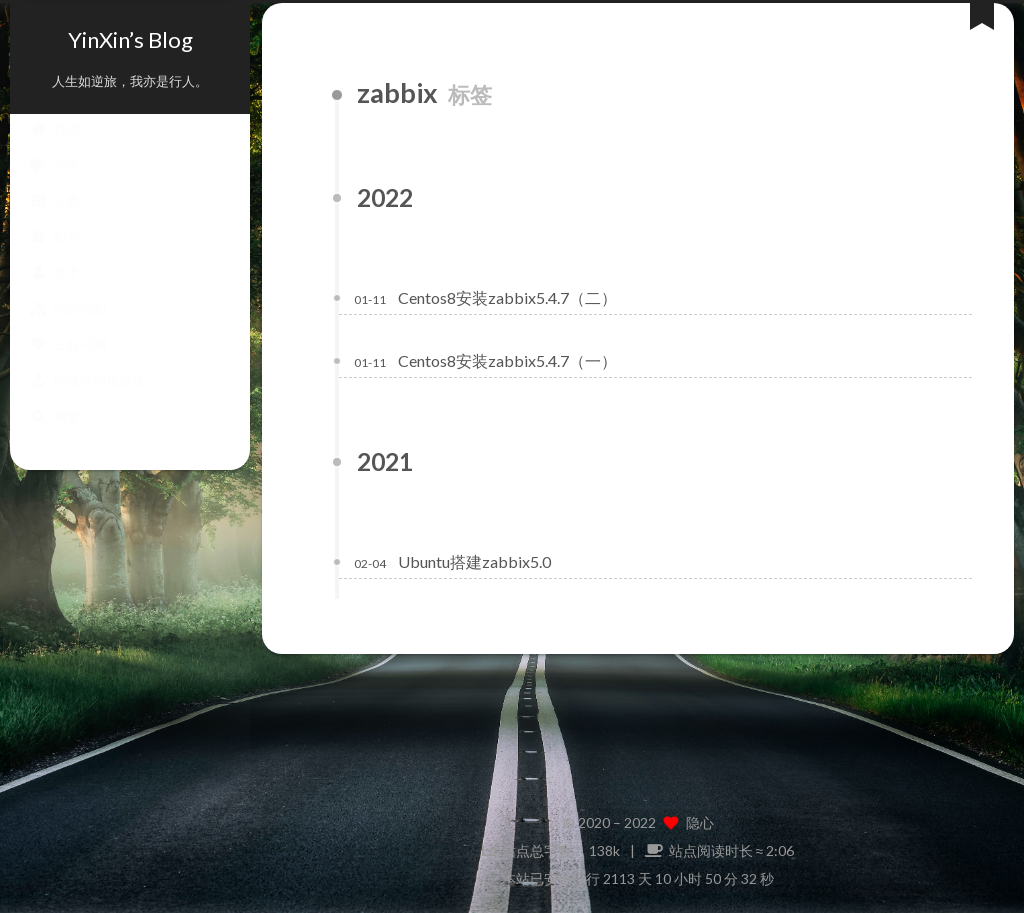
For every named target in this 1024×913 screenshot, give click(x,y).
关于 (55, 292)
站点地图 (68, 328)
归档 (55, 256)
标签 (55, 184)
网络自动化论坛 (87, 400)
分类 (55, 220)
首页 (55, 148)
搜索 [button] (55, 436)
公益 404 (68, 364)
